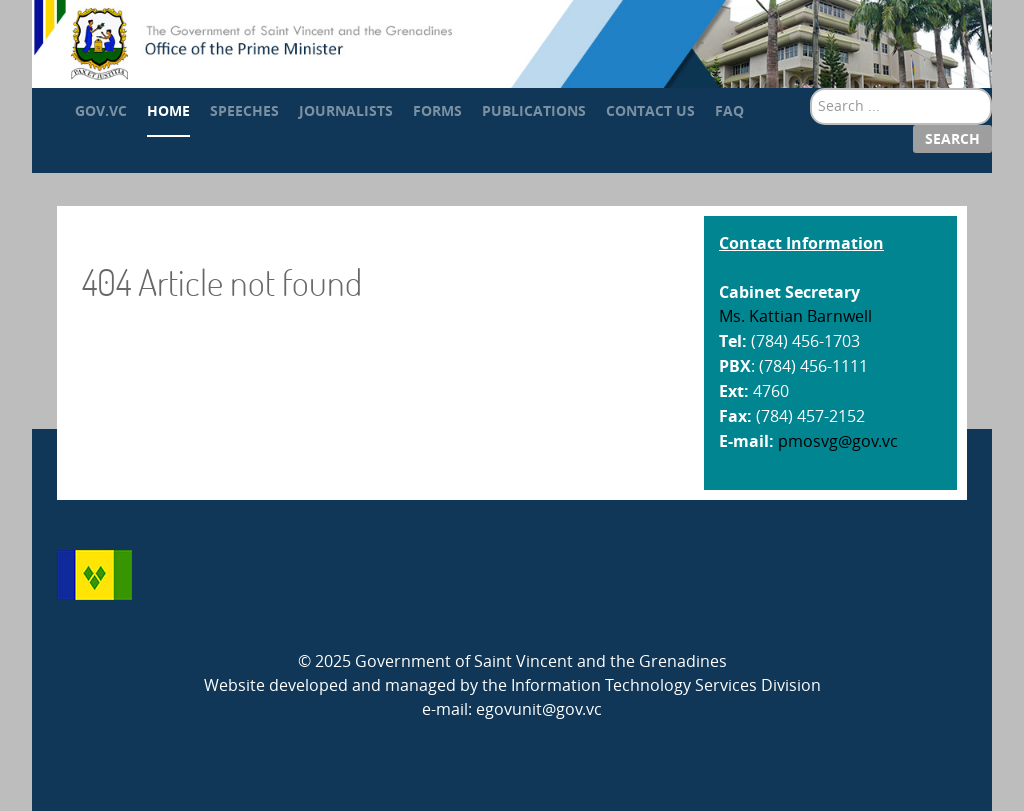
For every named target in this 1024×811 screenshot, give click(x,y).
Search (952, 138)
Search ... (810, 88)
